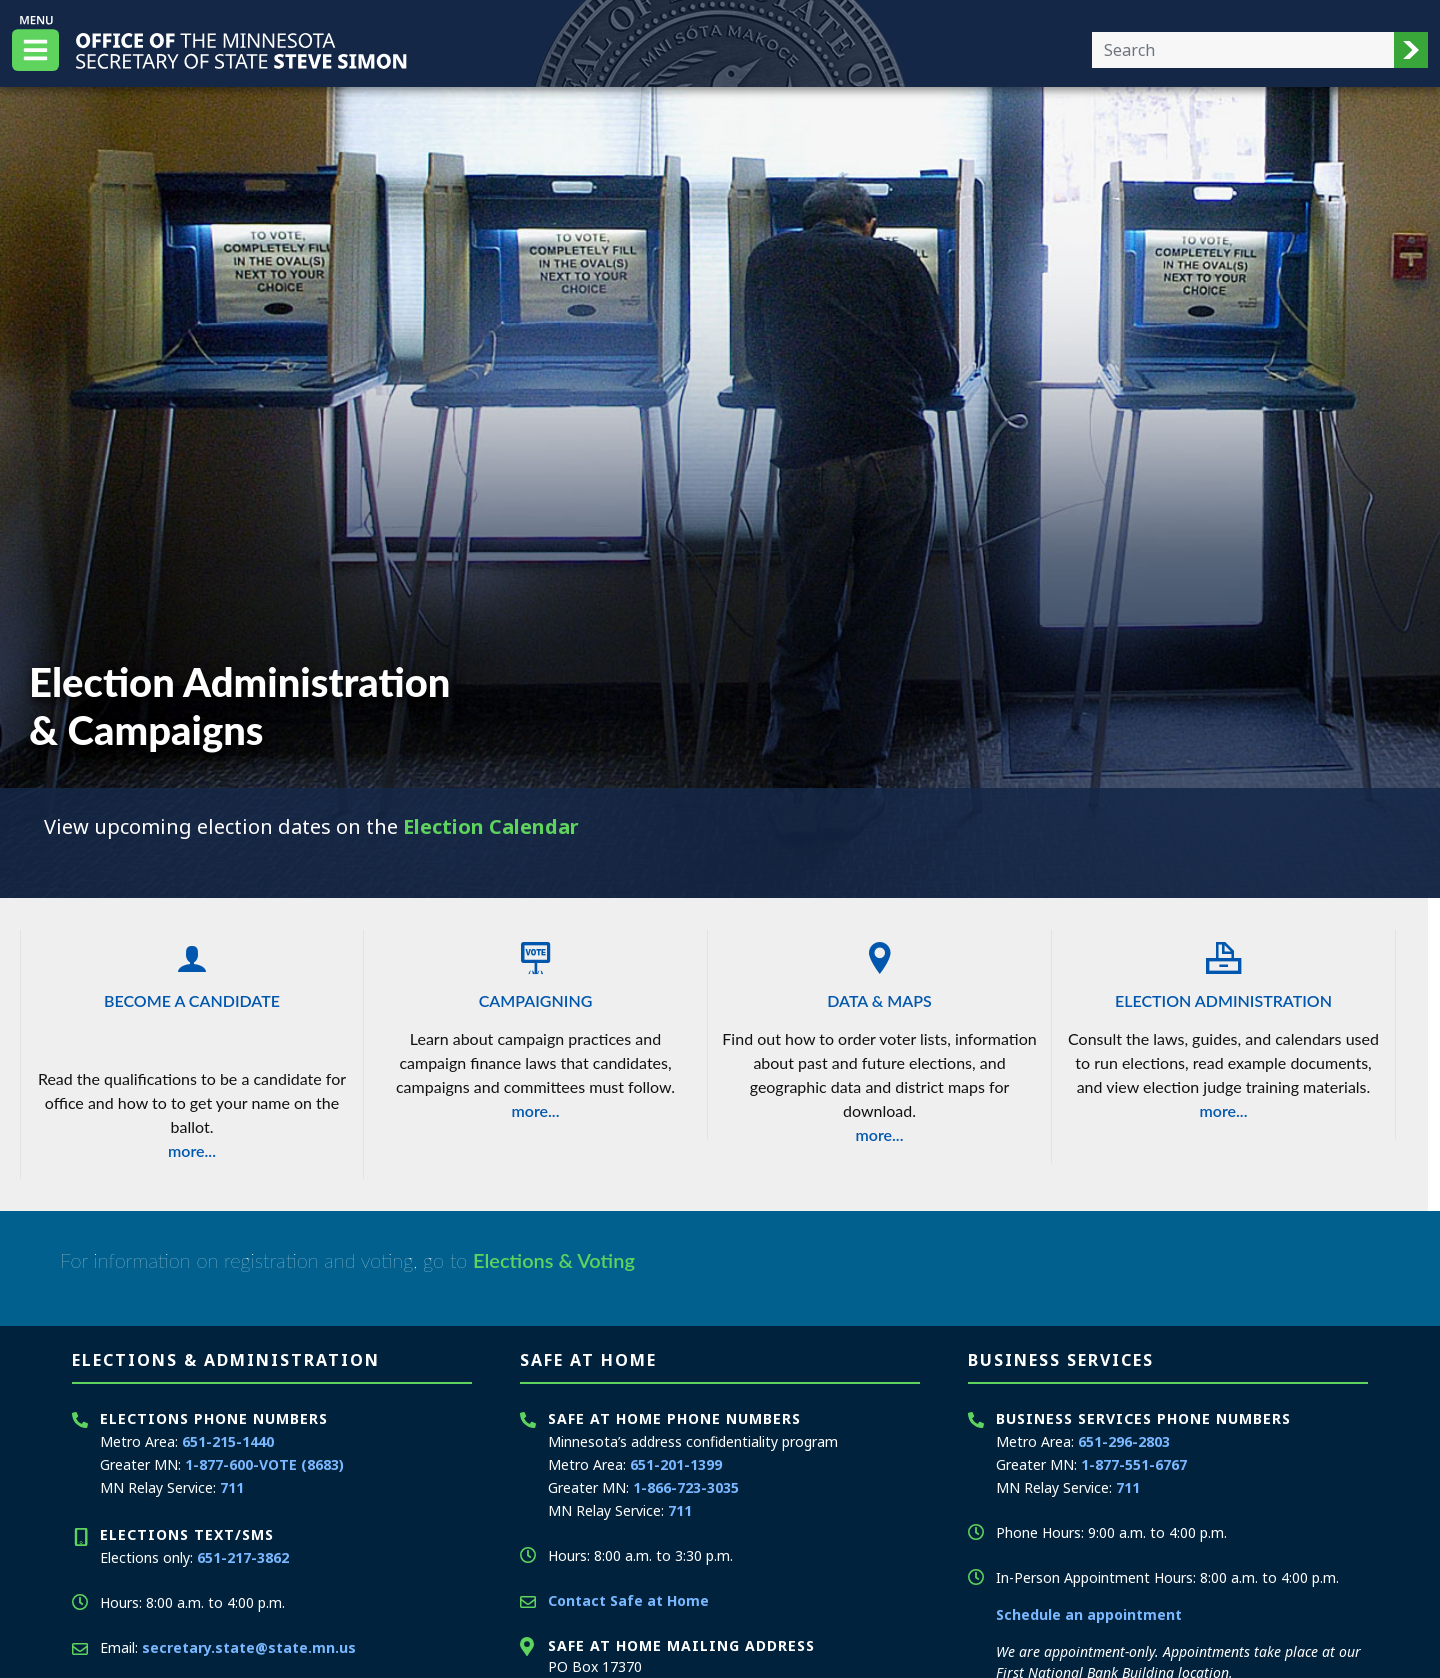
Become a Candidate (192, 970)
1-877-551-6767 (1134, 1464)
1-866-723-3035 (686, 1487)
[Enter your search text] (1243, 50)
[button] (1411, 50)
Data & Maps (879, 970)
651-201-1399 (676, 1464)
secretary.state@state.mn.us (249, 1647)
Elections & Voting (554, 1260)
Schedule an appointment (1089, 1614)
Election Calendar (491, 826)
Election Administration (1223, 970)
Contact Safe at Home (628, 1600)
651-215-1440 (228, 1441)
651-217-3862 (243, 1557)
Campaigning (535, 970)
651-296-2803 (1124, 1441)
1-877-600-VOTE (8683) (264, 1464)
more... (192, 1150)
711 (232, 1487)
